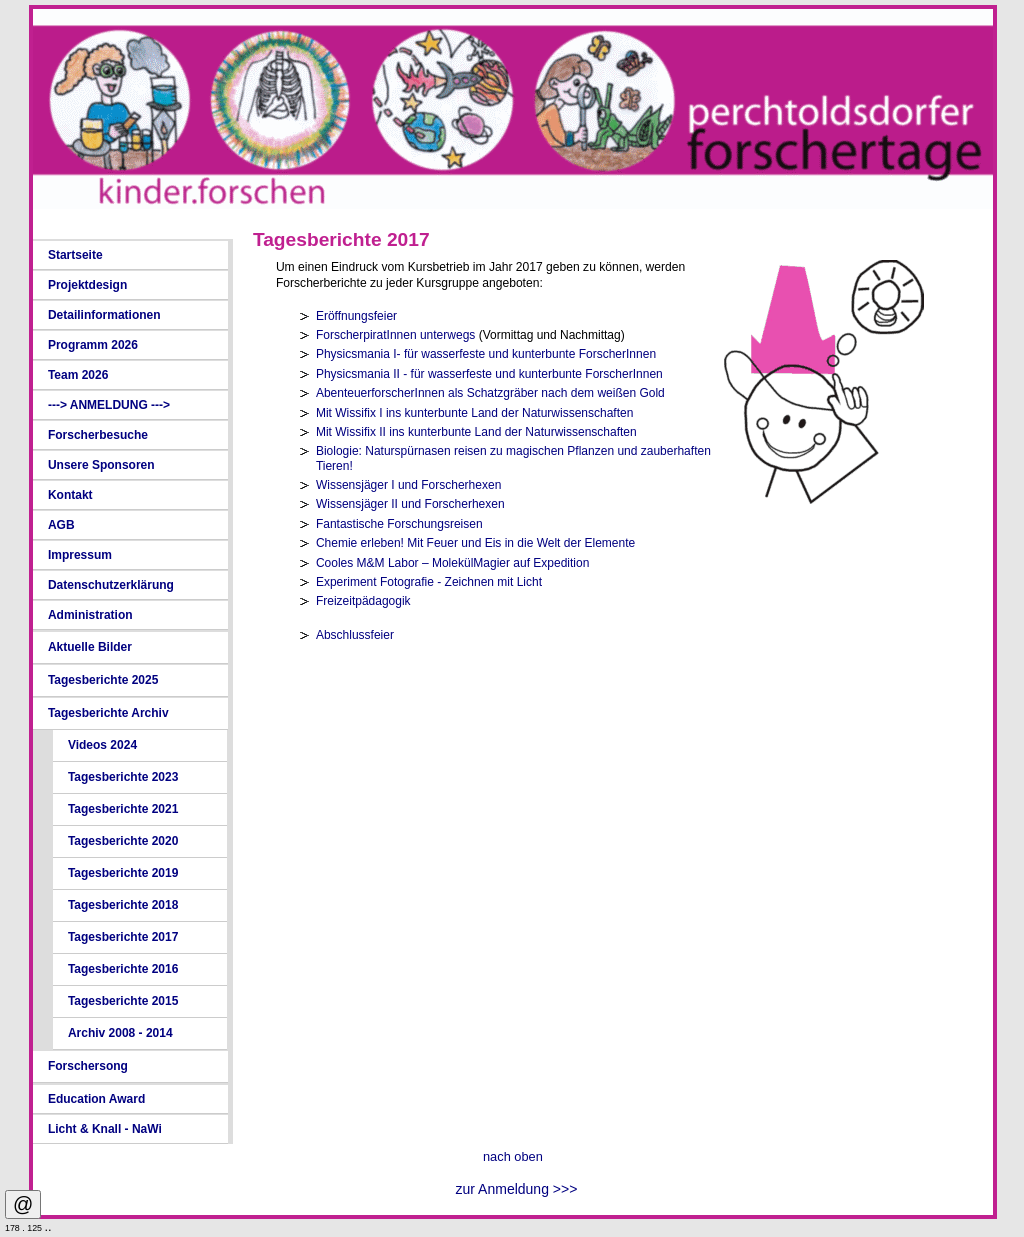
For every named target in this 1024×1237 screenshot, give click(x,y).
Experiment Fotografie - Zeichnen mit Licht (429, 582)
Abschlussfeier (355, 635)
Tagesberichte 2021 (123, 809)
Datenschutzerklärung (111, 585)
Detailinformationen (104, 315)
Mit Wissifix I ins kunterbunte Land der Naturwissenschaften (474, 413)
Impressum (80, 555)
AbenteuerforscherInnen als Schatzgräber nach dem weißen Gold (490, 393)
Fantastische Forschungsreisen (399, 524)
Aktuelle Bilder (90, 647)
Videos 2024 (102, 745)
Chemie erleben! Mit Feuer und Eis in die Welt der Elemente (475, 543)
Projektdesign (87, 285)
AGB (61, 525)
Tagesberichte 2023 (123, 777)
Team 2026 (78, 375)
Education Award (96, 1099)
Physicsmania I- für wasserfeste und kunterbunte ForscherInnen (486, 354)
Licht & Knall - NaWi (105, 1129)
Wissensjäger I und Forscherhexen (408, 485)
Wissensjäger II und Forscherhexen (410, 504)
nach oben (513, 1156)
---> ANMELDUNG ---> (109, 405)
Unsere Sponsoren (101, 465)
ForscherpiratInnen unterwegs (395, 335)
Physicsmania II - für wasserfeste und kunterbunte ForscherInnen (489, 374)
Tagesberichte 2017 (123, 937)
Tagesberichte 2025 (103, 680)
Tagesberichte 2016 (123, 969)
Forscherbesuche (98, 435)
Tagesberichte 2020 (123, 841)
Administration (90, 615)
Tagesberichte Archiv (108, 713)
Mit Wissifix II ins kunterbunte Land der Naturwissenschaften (476, 432)
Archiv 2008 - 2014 (120, 1033)
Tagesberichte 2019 (123, 873)
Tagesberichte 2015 (123, 1001)
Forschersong (88, 1066)
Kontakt (70, 495)
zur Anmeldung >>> (517, 1189)
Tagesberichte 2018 (123, 905)
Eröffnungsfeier (356, 316)
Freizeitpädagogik (363, 601)
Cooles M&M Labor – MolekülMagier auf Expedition (452, 563)
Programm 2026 (93, 345)
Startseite (75, 255)
